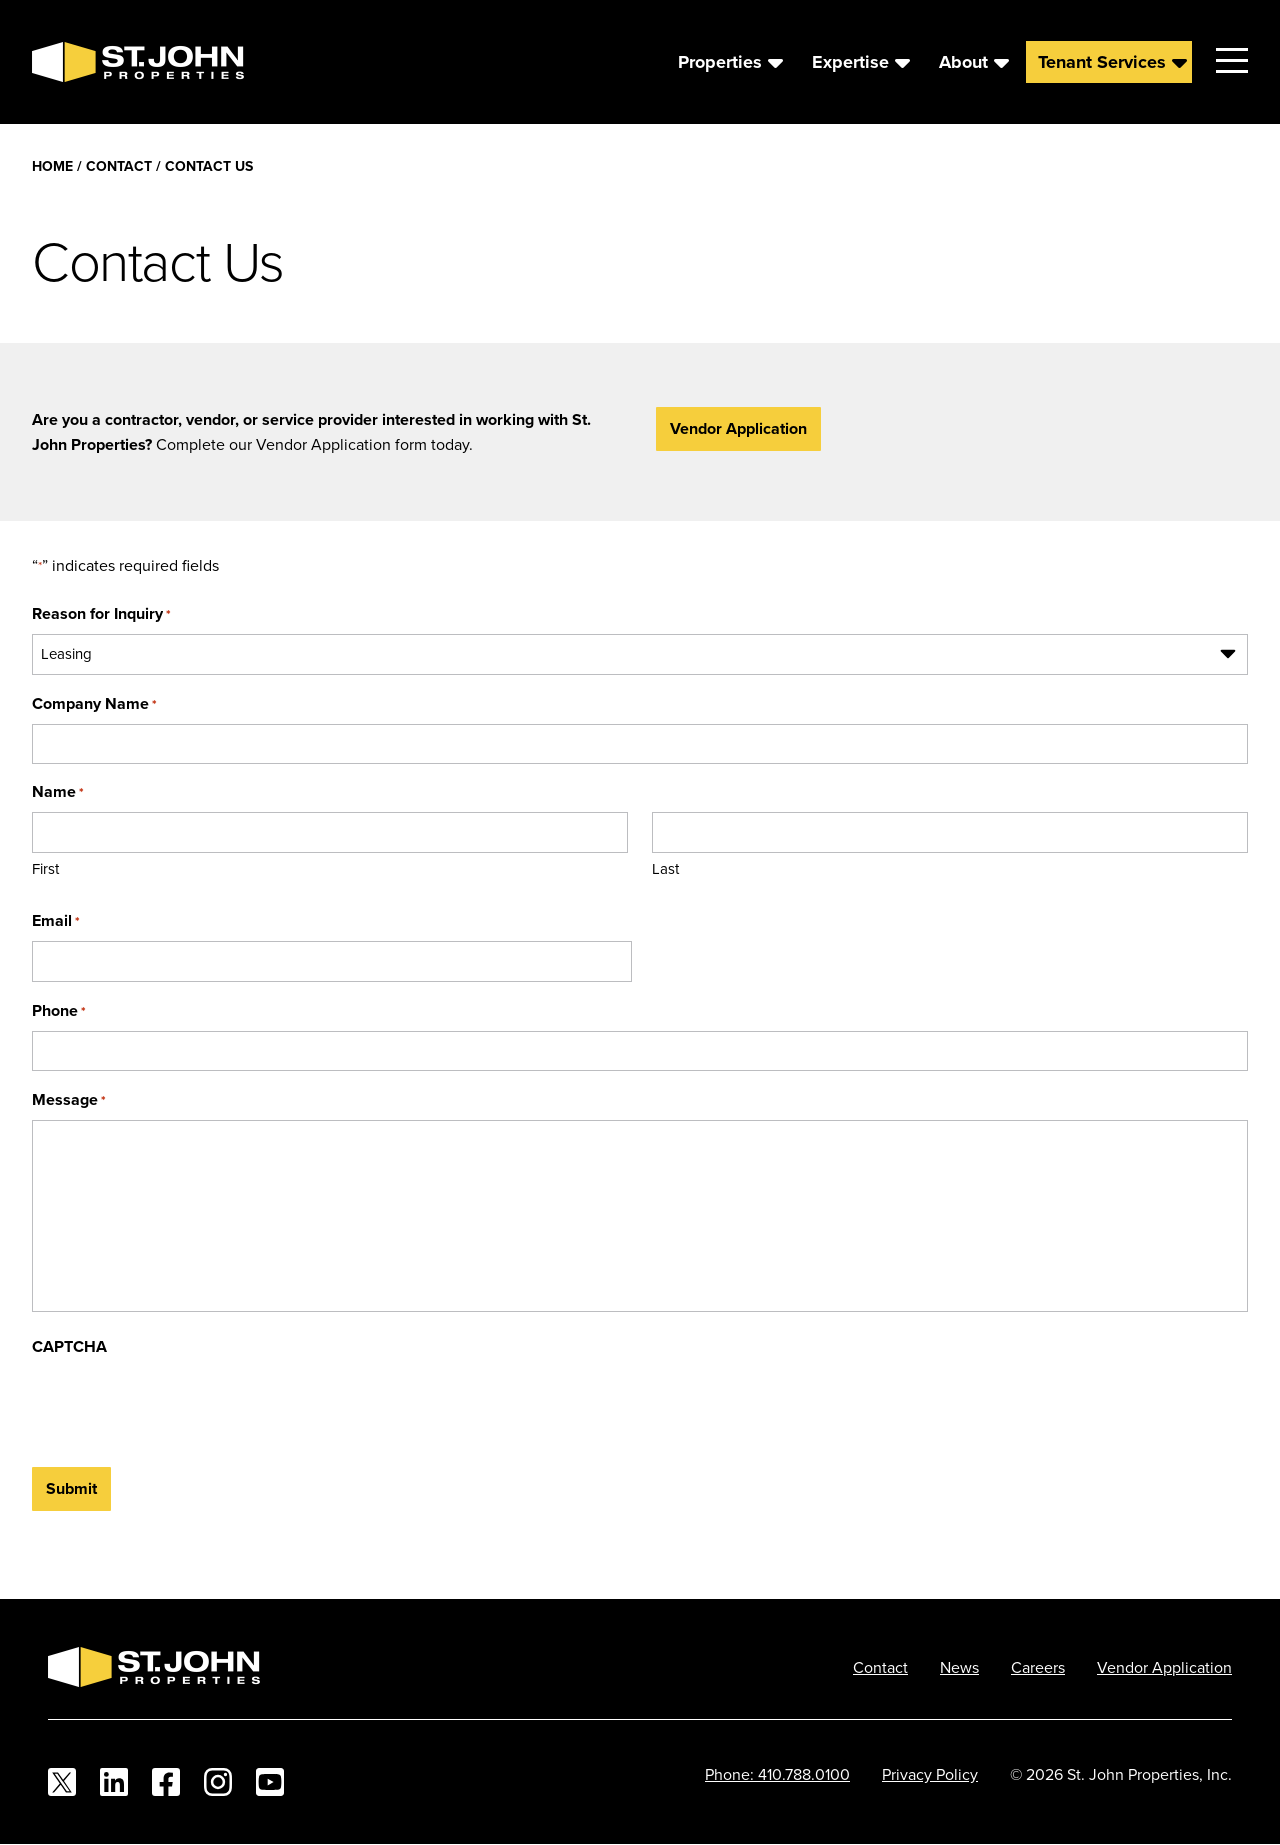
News (959, 1667)
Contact (119, 166)
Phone (59, 1010)
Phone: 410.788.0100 (777, 1774)
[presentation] (184, 1406)
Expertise (850, 62)
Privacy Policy (930, 1774)
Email (56, 920)
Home (52, 166)
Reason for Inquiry (101, 613)
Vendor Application (738, 428)
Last (665, 868)
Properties (720, 62)
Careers (1038, 1667)
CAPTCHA (69, 1346)
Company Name (94, 703)
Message (69, 1099)
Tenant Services (1102, 62)
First (45, 868)
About (963, 62)
